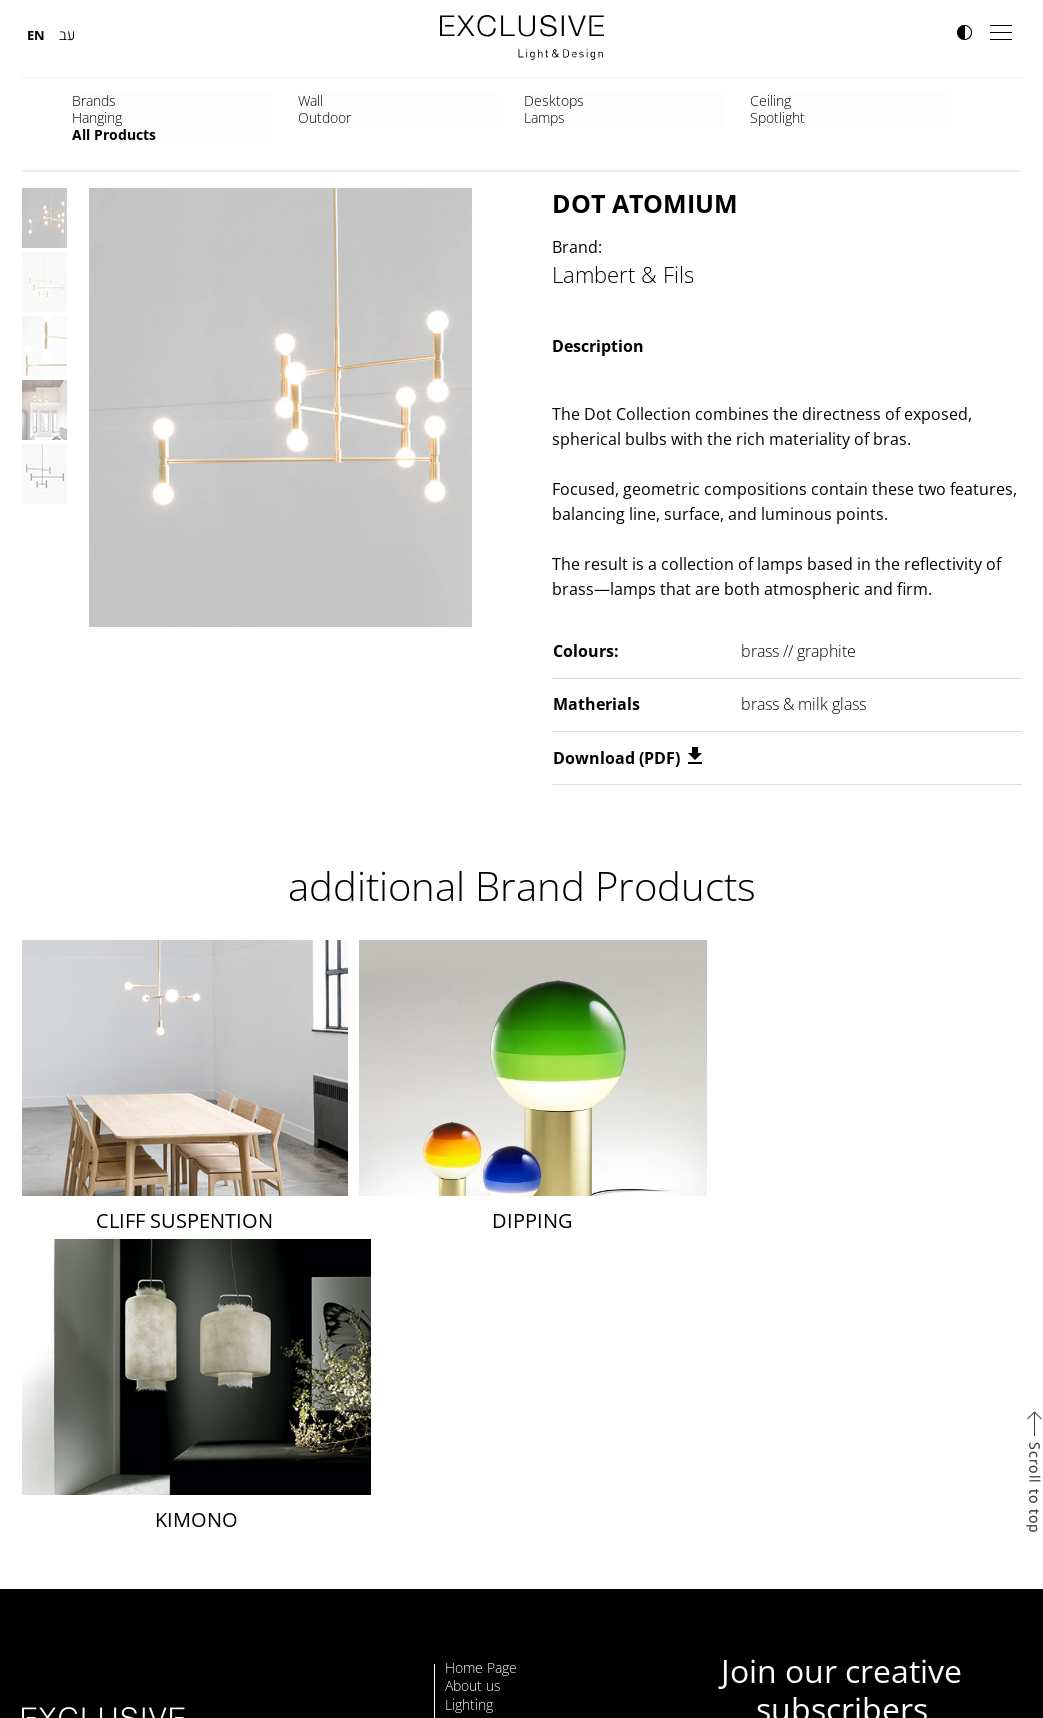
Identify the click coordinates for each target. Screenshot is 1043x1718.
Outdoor (671, 100)
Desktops (331, 100)
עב (67, 35)
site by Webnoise (985, 1677)
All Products (114, 117)
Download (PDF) (627, 758)
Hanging (556, 100)
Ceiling (436, 100)
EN (36, 35)
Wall (198, 100)
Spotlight (902, 100)
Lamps (780, 100)
